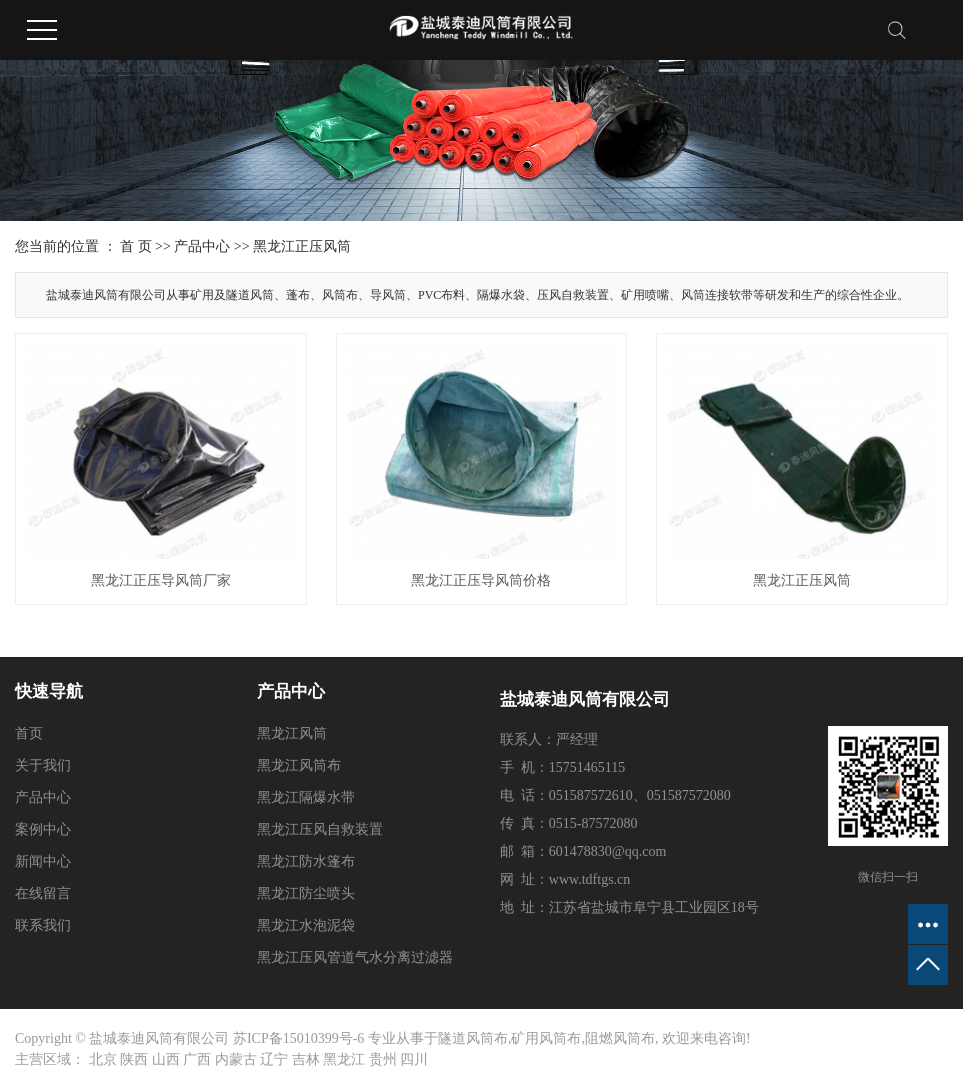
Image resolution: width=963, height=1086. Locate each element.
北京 (103, 1059)
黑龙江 (344, 1059)
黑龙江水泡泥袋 (306, 925)
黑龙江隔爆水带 (306, 797)
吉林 (306, 1059)
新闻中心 (43, 861)
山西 (166, 1059)
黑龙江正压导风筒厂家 (161, 580)
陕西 (134, 1059)
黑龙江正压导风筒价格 (481, 580)
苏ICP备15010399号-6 (298, 1038)
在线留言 (43, 893)
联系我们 (43, 925)
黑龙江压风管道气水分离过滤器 (355, 957)
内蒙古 (236, 1059)
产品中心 (202, 246)
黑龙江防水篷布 (306, 861)
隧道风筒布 (473, 1038)
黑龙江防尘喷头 (306, 893)
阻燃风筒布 (620, 1038)
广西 (197, 1059)
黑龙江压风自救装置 (320, 829)
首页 (29, 733)
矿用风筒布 (546, 1038)
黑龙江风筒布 (299, 765)
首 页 (136, 246)
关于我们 (43, 765)
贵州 (383, 1059)
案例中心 (43, 829)
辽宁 (274, 1059)
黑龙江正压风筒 (302, 246)
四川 (414, 1059)
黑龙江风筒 (292, 733)
